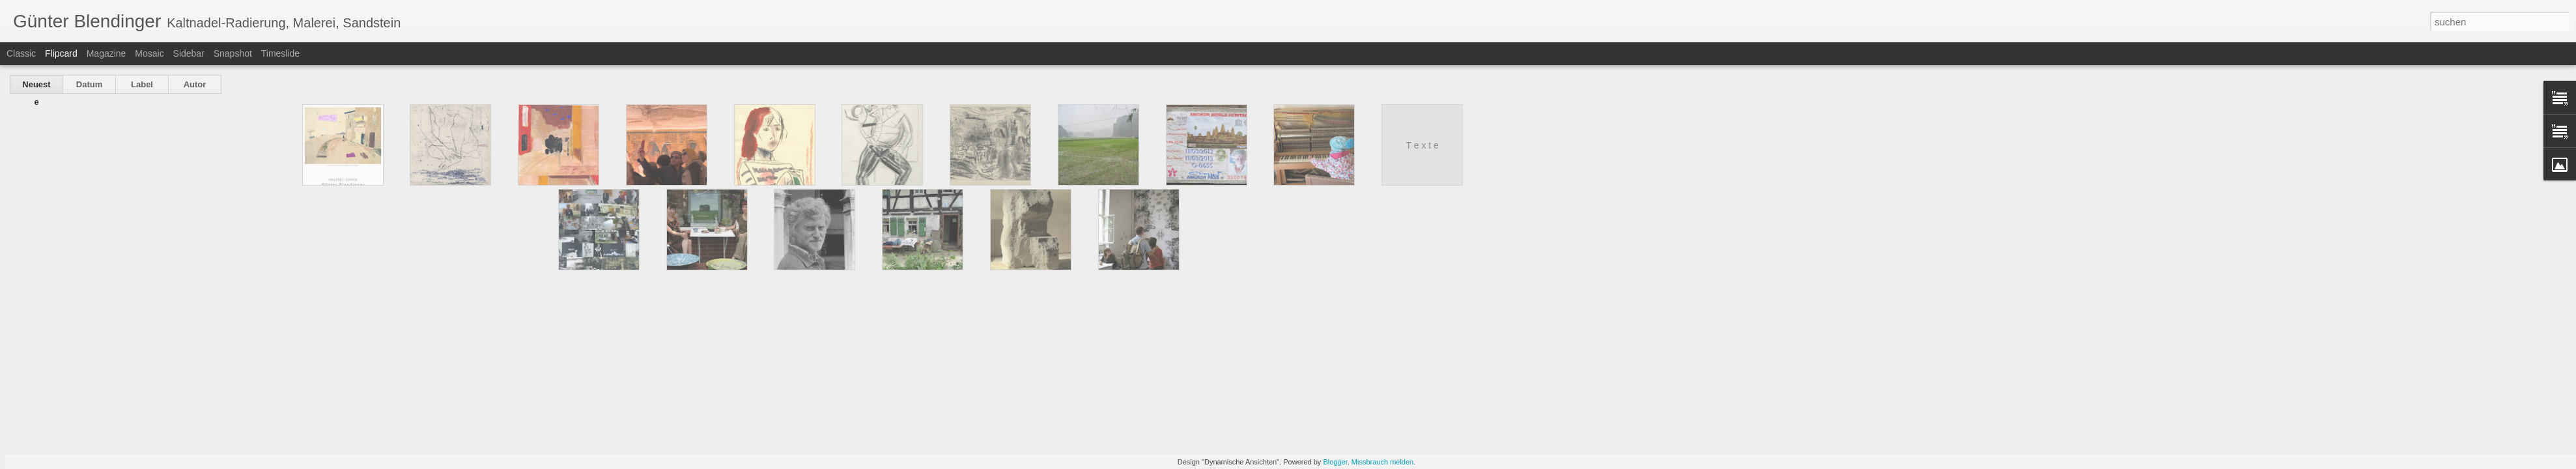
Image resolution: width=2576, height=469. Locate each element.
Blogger (1335, 462)
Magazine (106, 53)
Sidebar (189, 53)
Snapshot (233, 53)
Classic (21, 53)
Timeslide (280, 53)
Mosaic (149, 53)
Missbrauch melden (1382, 462)
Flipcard (61, 53)
